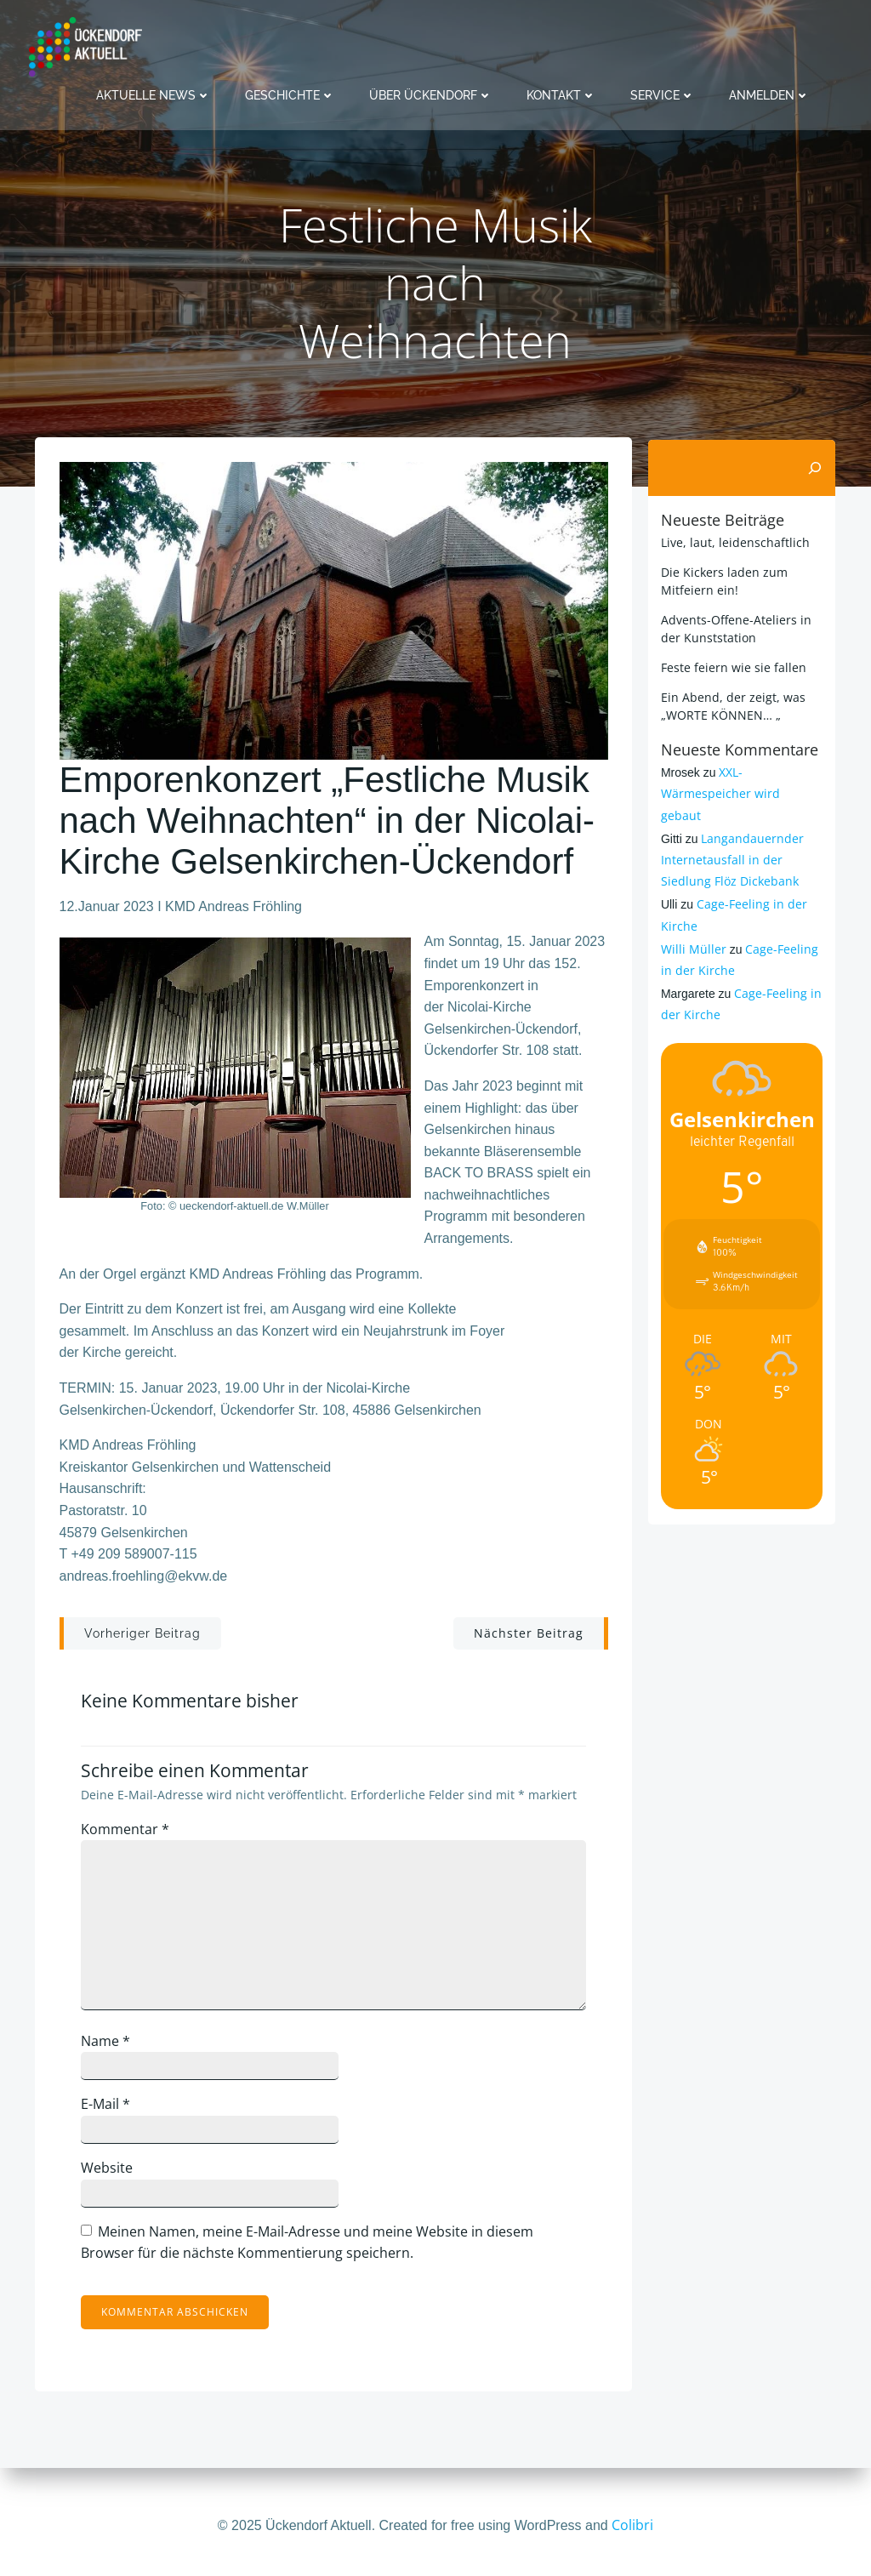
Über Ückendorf (430, 93)
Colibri (632, 2525)
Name (109, 2046)
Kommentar (129, 1833)
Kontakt (561, 93)
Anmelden (769, 93)
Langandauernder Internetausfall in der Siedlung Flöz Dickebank (730, 837)
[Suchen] (816, 468)
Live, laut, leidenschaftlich (733, 541)
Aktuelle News (153, 93)
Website (111, 2172)
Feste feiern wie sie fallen (732, 666)
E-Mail (109, 2109)
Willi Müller (692, 927)
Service (662, 93)
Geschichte (290, 93)
